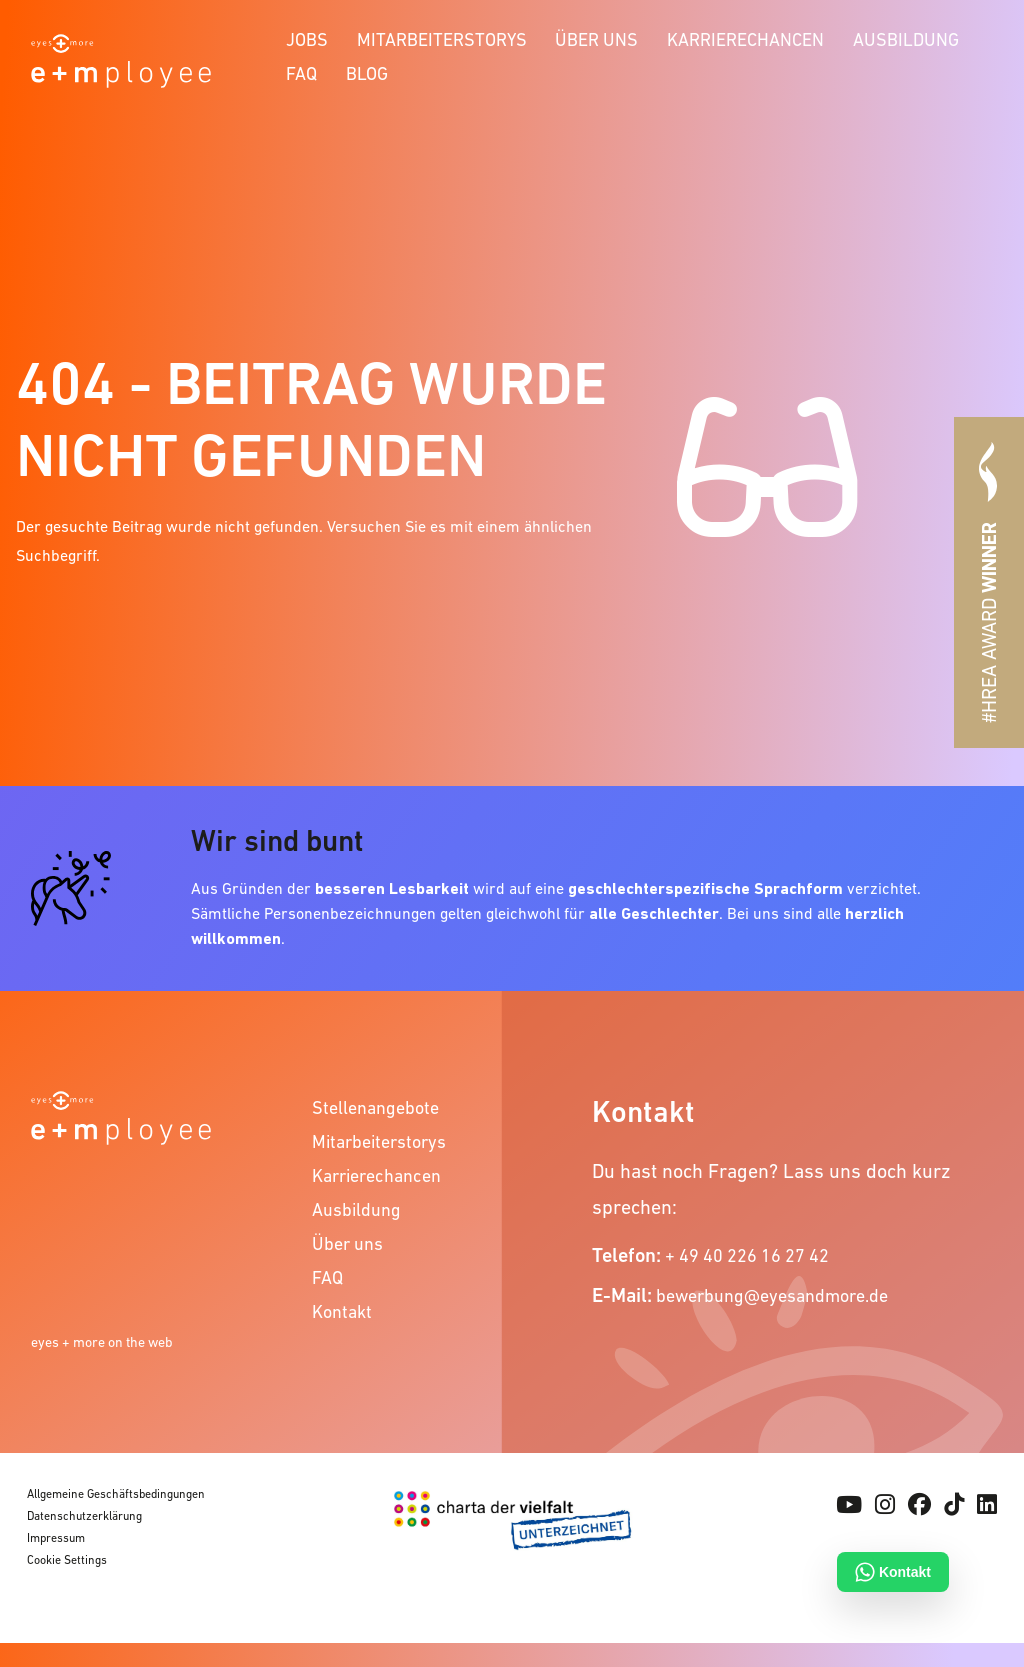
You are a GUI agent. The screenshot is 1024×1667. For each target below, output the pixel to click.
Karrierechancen (745, 39)
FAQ (301, 73)
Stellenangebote (375, 1107)
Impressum (56, 1538)
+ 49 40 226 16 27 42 (747, 1255)
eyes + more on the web (102, 1342)
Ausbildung (906, 39)
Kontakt (342, 1311)
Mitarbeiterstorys (442, 39)
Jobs (307, 39)
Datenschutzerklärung (84, 1516)
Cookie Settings (67, 1560)
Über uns (596, 39)
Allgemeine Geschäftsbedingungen (116, 1494)
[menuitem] (307, 37)
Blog (367, 73)
